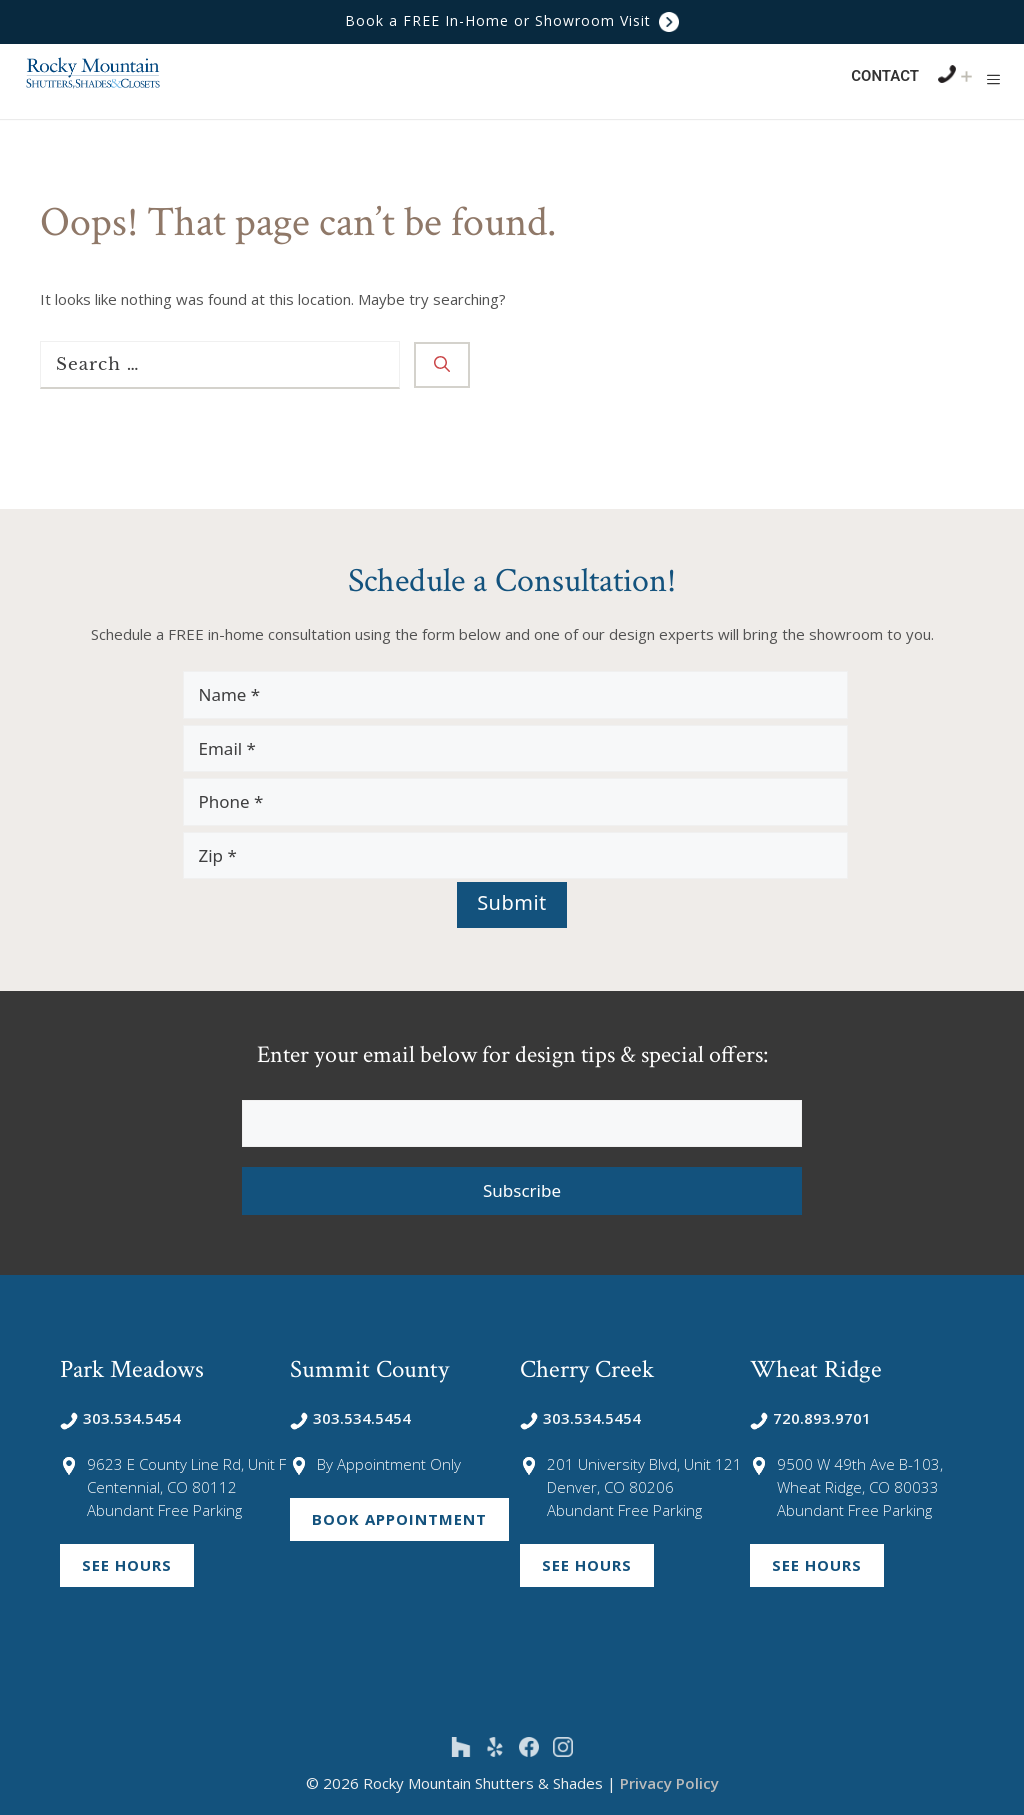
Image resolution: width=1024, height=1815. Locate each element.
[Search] (442, 365)
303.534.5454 (120, 1418)
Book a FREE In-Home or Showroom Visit (512, 20)
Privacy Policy (669, 1783)
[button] (993, 79)
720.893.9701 (810, 1418)
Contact (885, 76)
